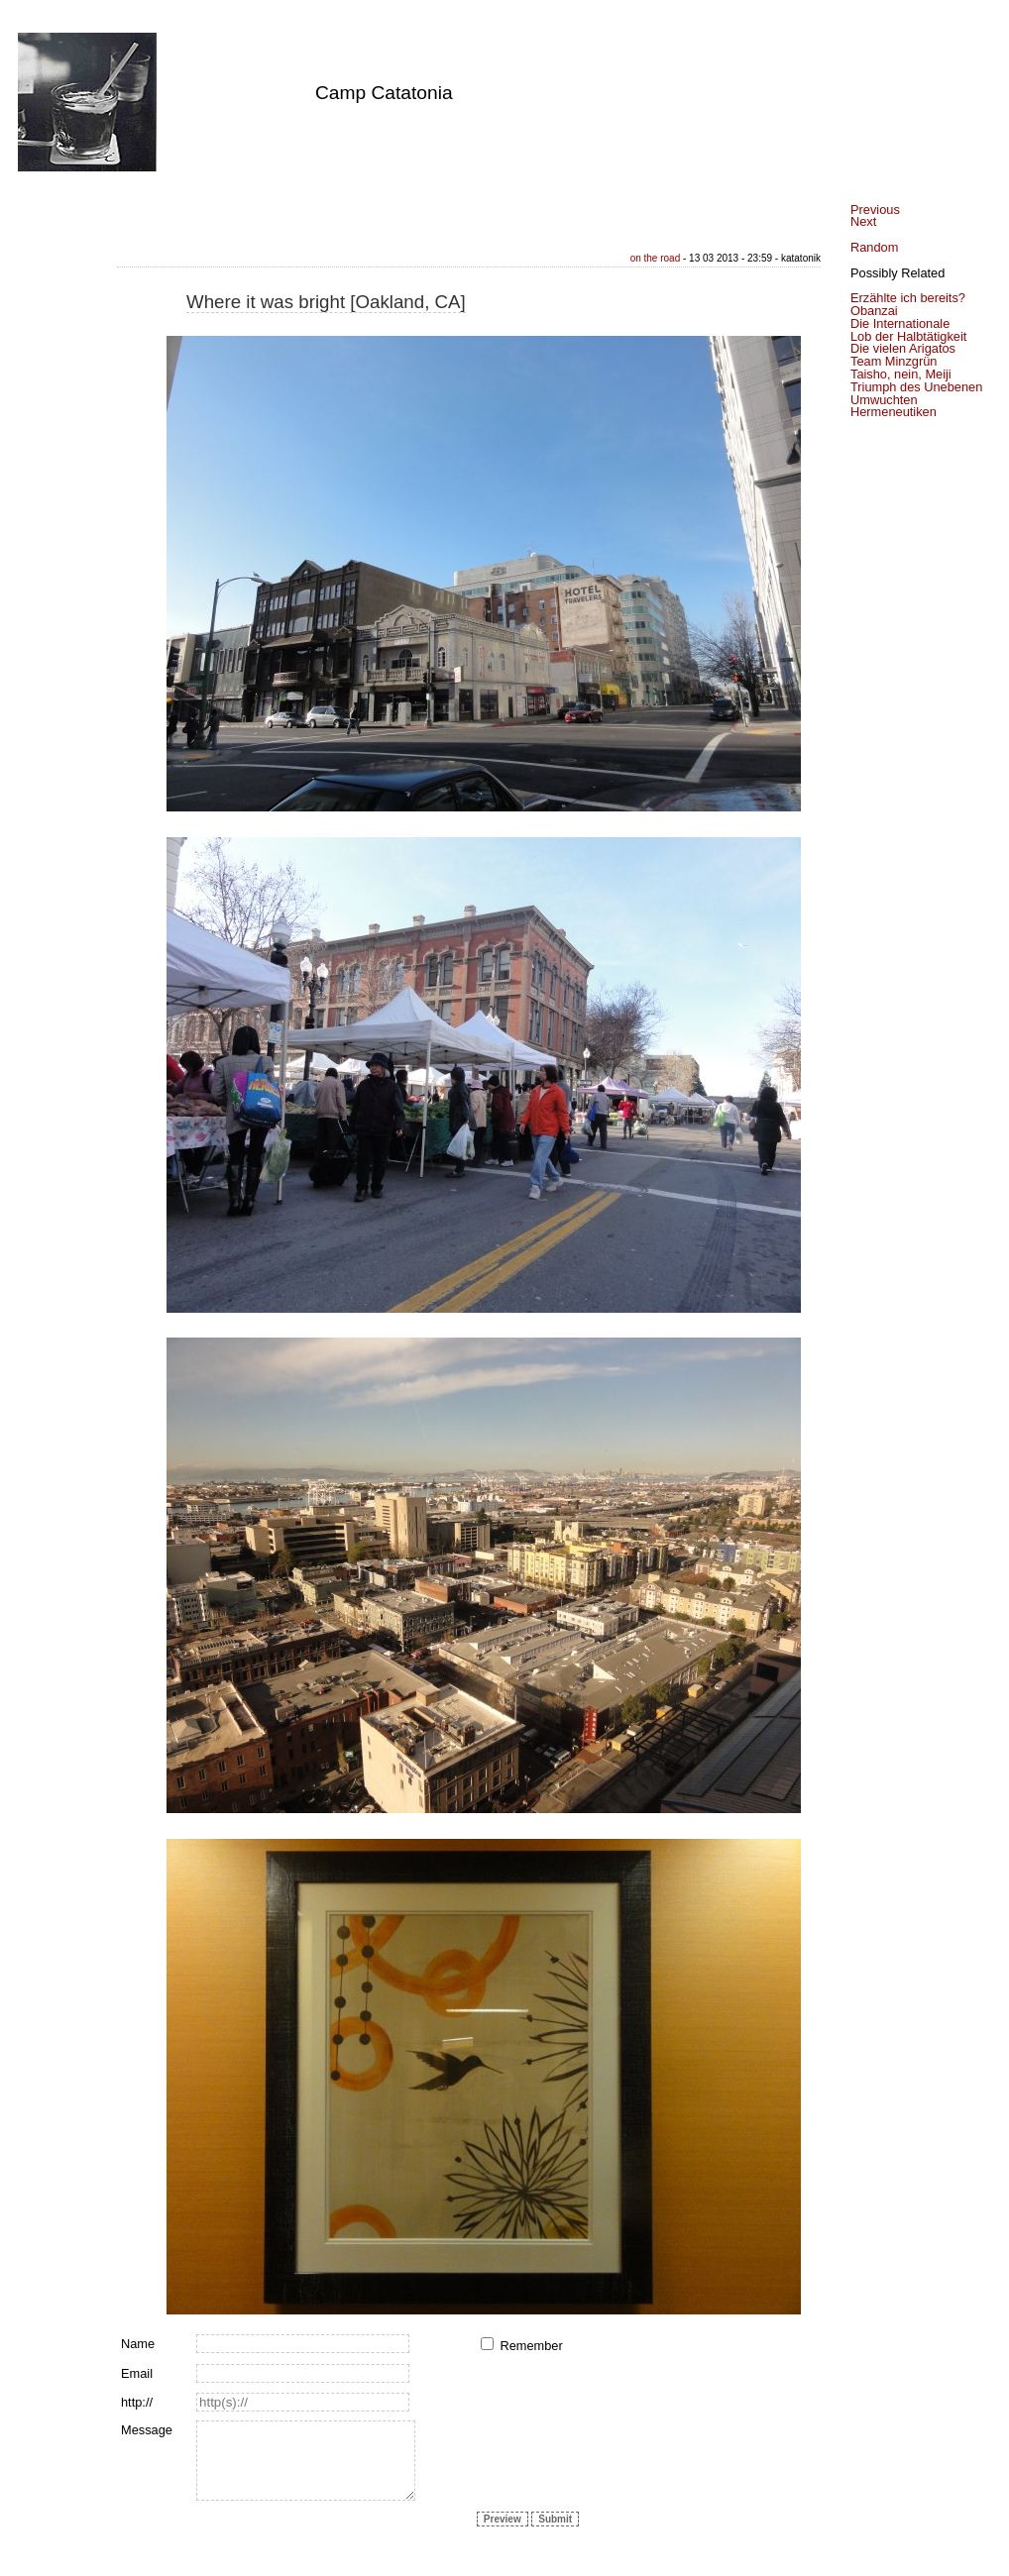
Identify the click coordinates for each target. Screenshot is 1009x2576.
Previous (875, 209)
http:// (137, 2402)
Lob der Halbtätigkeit (908, 336)
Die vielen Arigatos (902, 348)
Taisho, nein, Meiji (901, 374)
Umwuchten (884, 399)
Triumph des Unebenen (916, 386)
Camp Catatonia (384, 92)
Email (137, 2373)
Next (863, 221)
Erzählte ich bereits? (907, 297)
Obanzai (874, 310)
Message (146, 2429)
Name (138, 2343)
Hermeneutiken (893, 411)
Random (874, 247)
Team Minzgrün (893, 361)
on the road (655, 258)
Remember (531, 2345)
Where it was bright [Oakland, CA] (326, 301)
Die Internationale (900, 323)
